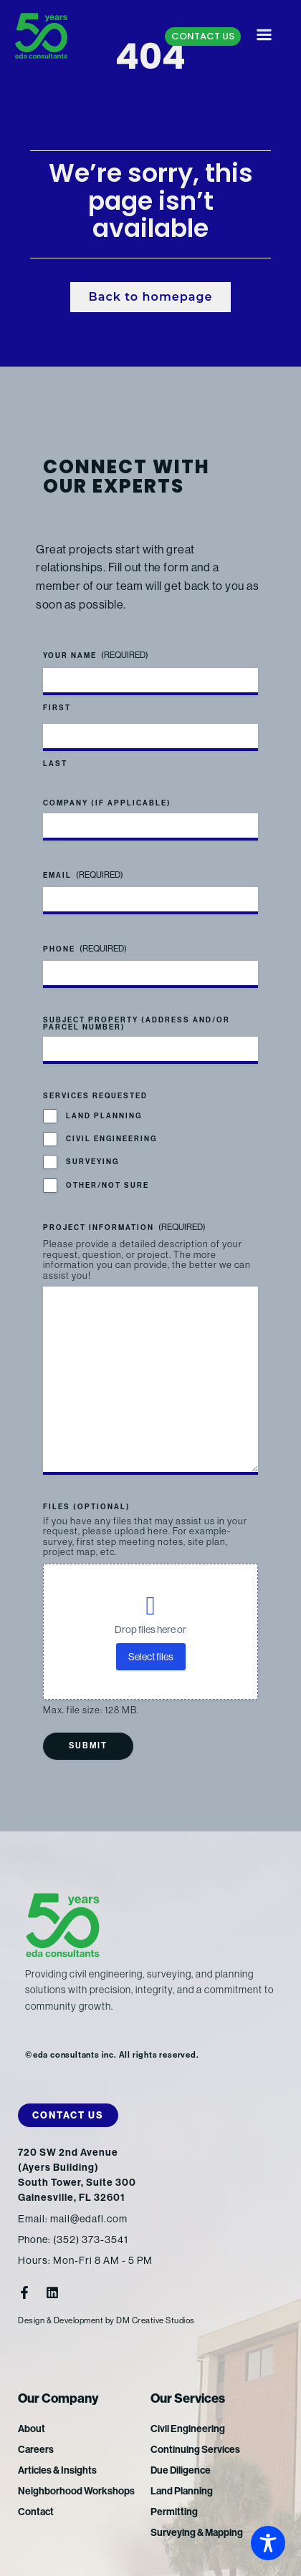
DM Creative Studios (155, 2320)
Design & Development (60, 2320)
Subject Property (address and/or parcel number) (136, 1024)
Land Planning (104, 1116)
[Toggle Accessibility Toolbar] (268, 2543)
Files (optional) (86, 1507)
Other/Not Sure (107, 1185)
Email (83, 875)
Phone (85, 949)
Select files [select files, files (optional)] (150, 1656)
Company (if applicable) (107, 803)
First (57, 708)
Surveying (92, 1162)
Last (55, 764)
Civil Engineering (111, 1139)
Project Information (124, 1227)
